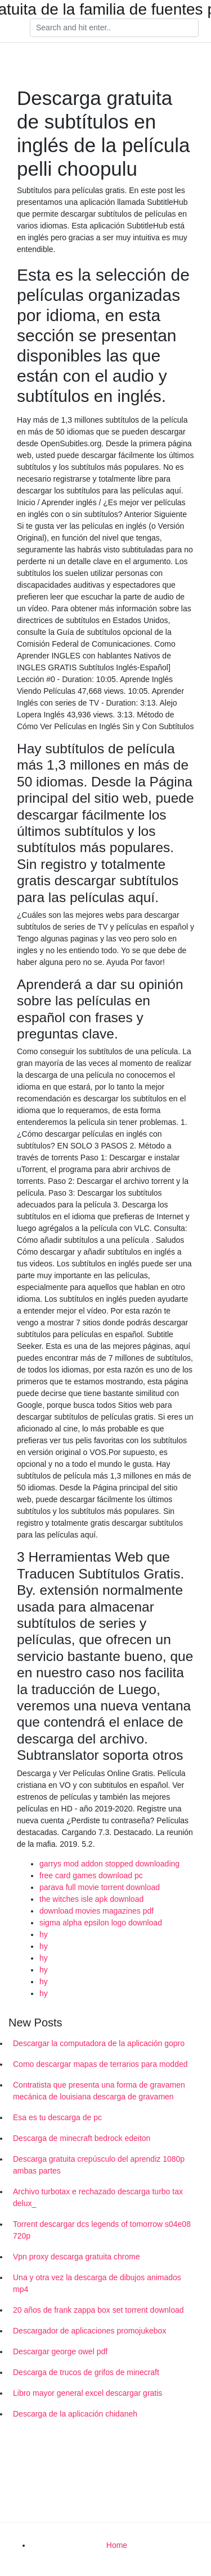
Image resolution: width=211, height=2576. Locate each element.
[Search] (114, 28)
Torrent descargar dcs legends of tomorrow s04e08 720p (102, 2230)
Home (116, 2545)
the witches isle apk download (91, 1899)
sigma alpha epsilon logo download (100, 1922)
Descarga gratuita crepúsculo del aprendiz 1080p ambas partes (99, 2164)
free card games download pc (91, 1875)
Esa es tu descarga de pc (57, 2117)
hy (43, 1934)
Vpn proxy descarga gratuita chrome (76, 2256)
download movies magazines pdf (96, 1910)
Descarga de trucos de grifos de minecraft (86, 2372)
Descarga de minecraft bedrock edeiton (81, 2138)
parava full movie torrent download (99, 1887)
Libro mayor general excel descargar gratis (87, 2393)
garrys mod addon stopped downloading (109, 1863)
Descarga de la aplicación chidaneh (75, 2413)
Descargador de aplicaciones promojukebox (89, 2330)
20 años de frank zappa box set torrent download (98, 2309)
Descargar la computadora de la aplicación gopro (99, 2043)
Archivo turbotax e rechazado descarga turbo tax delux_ (98, 2197)
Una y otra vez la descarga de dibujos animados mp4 (97, 2283)
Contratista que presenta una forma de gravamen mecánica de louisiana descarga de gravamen (99, 2090)
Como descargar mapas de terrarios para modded (100, 2064)
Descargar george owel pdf (60, 2351)
